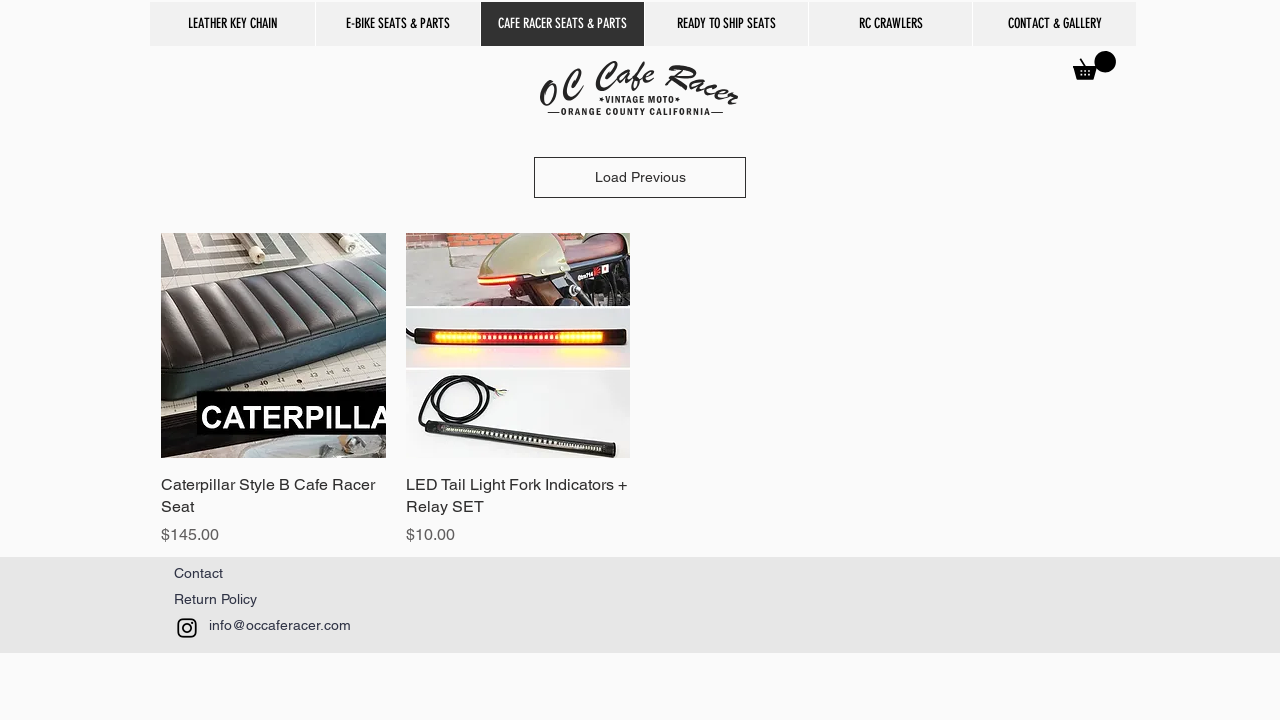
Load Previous (640, 177)
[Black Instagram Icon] (187, 628)
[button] (890, 24)
